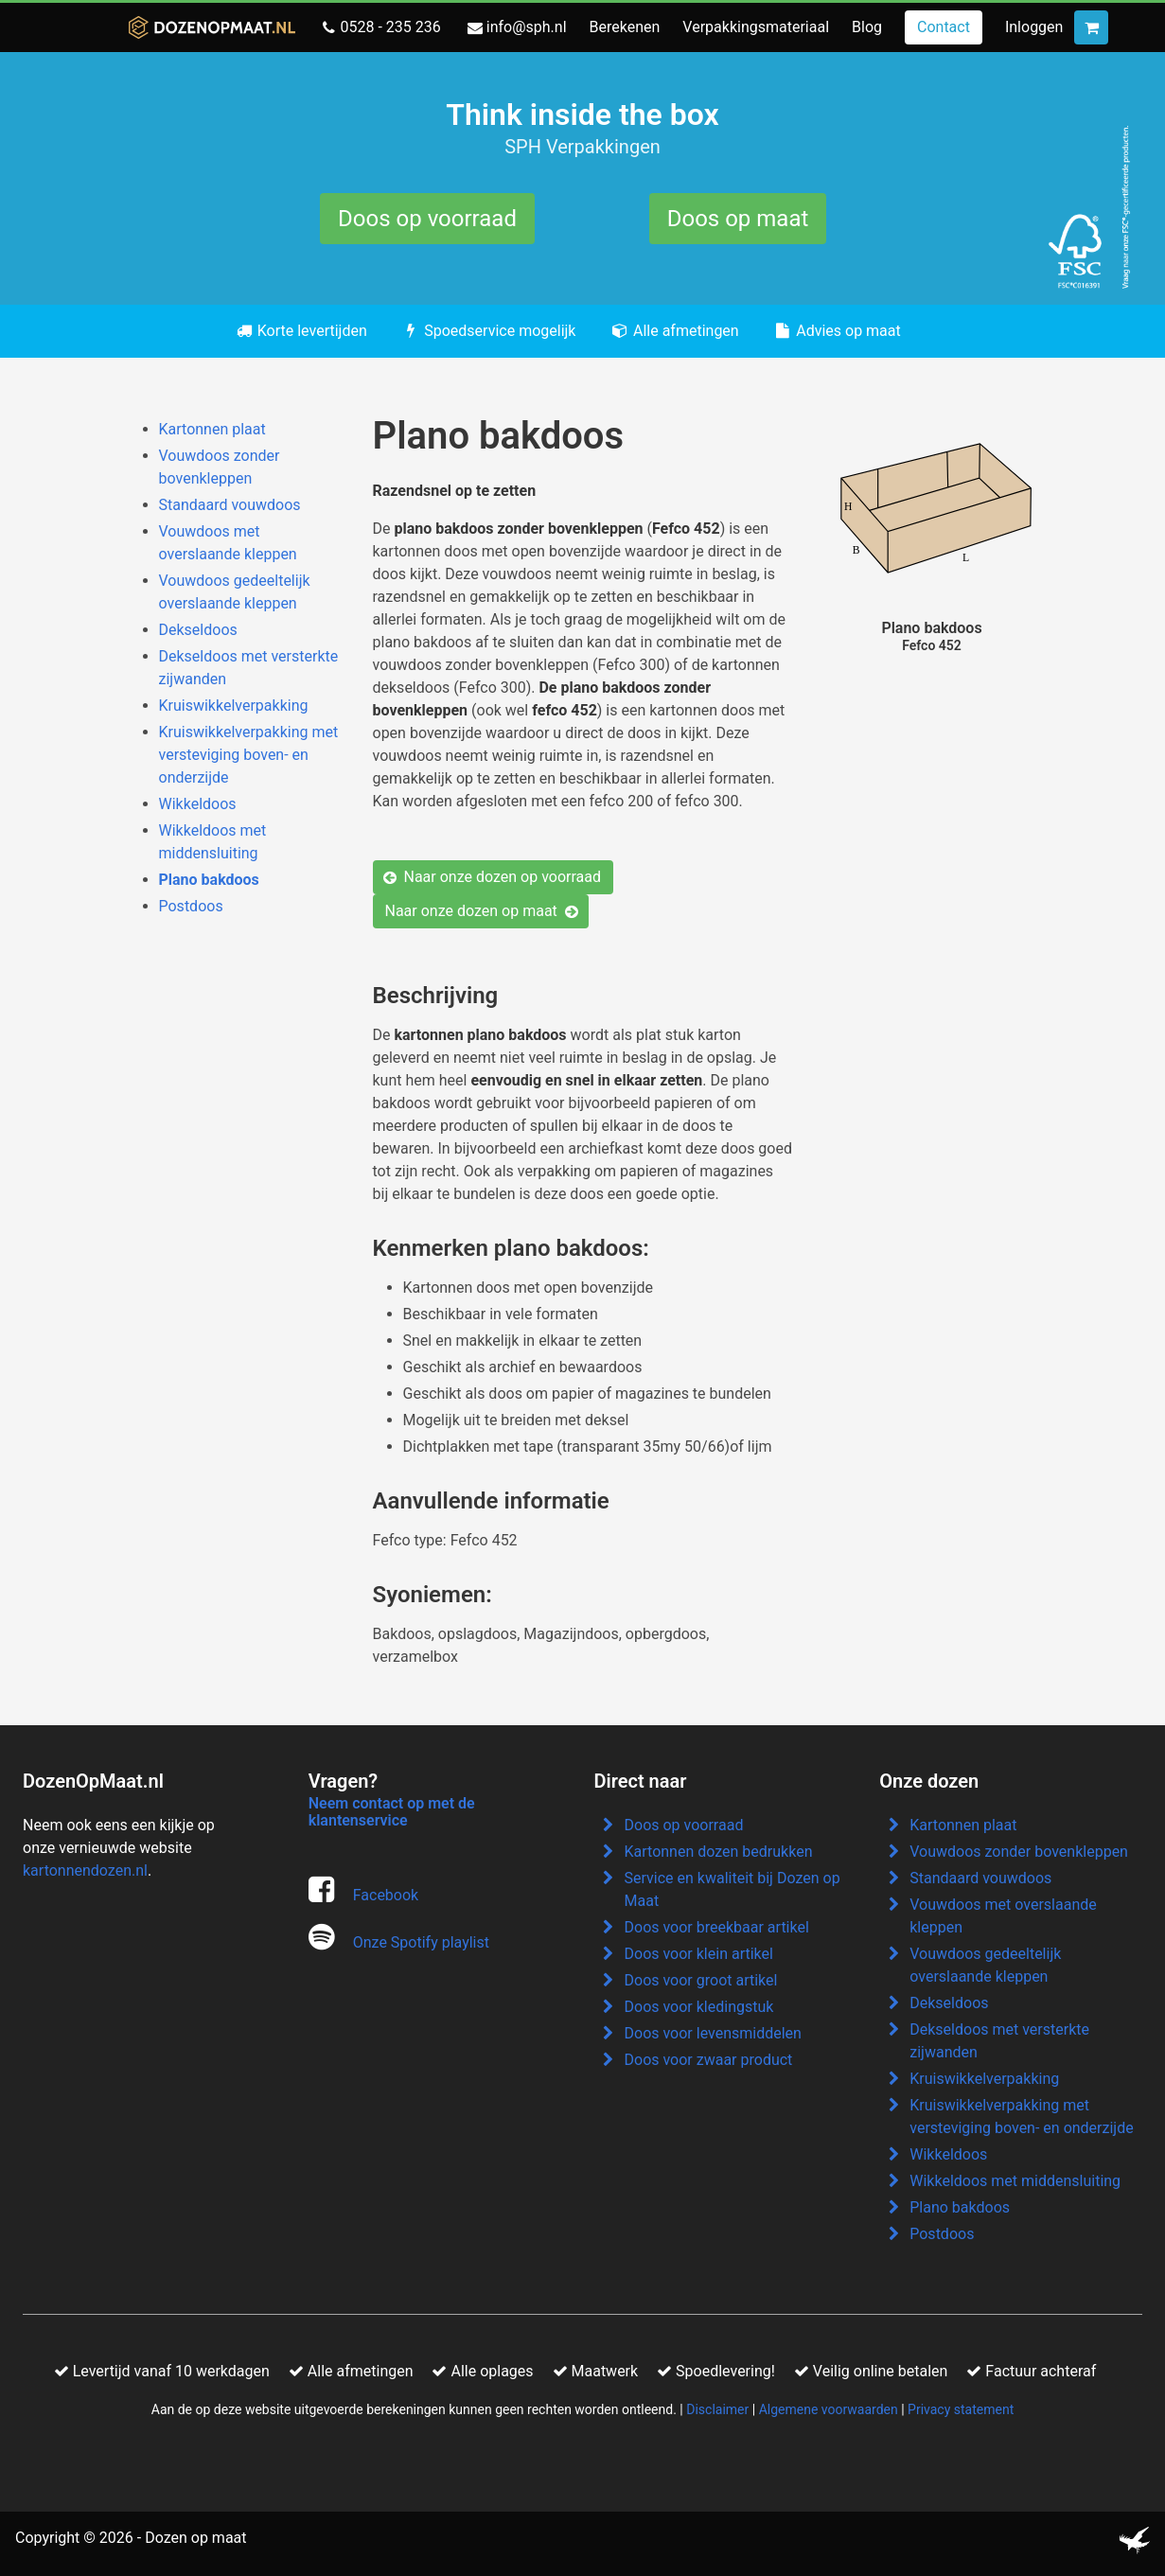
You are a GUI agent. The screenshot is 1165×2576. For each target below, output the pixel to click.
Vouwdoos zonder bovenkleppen (1018, 1852)
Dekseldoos (198, 630)
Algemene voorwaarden (828, 2409)
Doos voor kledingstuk (699, 2007)
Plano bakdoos (209, 880)
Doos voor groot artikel (701, 1980)
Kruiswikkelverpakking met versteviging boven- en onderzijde (249, 754)
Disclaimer (717, 2409)
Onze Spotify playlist (421, 1942)
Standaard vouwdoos (230, 505)
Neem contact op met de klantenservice (392, 1811)
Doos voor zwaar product (709, 2060)
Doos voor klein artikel (699, 1954)
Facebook (385, 1895)
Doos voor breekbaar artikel (717, 1927)
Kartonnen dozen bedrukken (719, 1852)
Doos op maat (738, 218)
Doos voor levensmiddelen (713, 2033)
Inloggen (1034, 27)
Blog (867, 27)
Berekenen (625, 27)
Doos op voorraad (427, 218)
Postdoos (191, 906)
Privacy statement (961, 2409)
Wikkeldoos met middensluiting (1015, 2181)
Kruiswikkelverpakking (234, 706)
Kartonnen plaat (212, 429)
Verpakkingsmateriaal (755, 27)
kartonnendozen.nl (85, 1870)
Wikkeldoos (198, 804)
